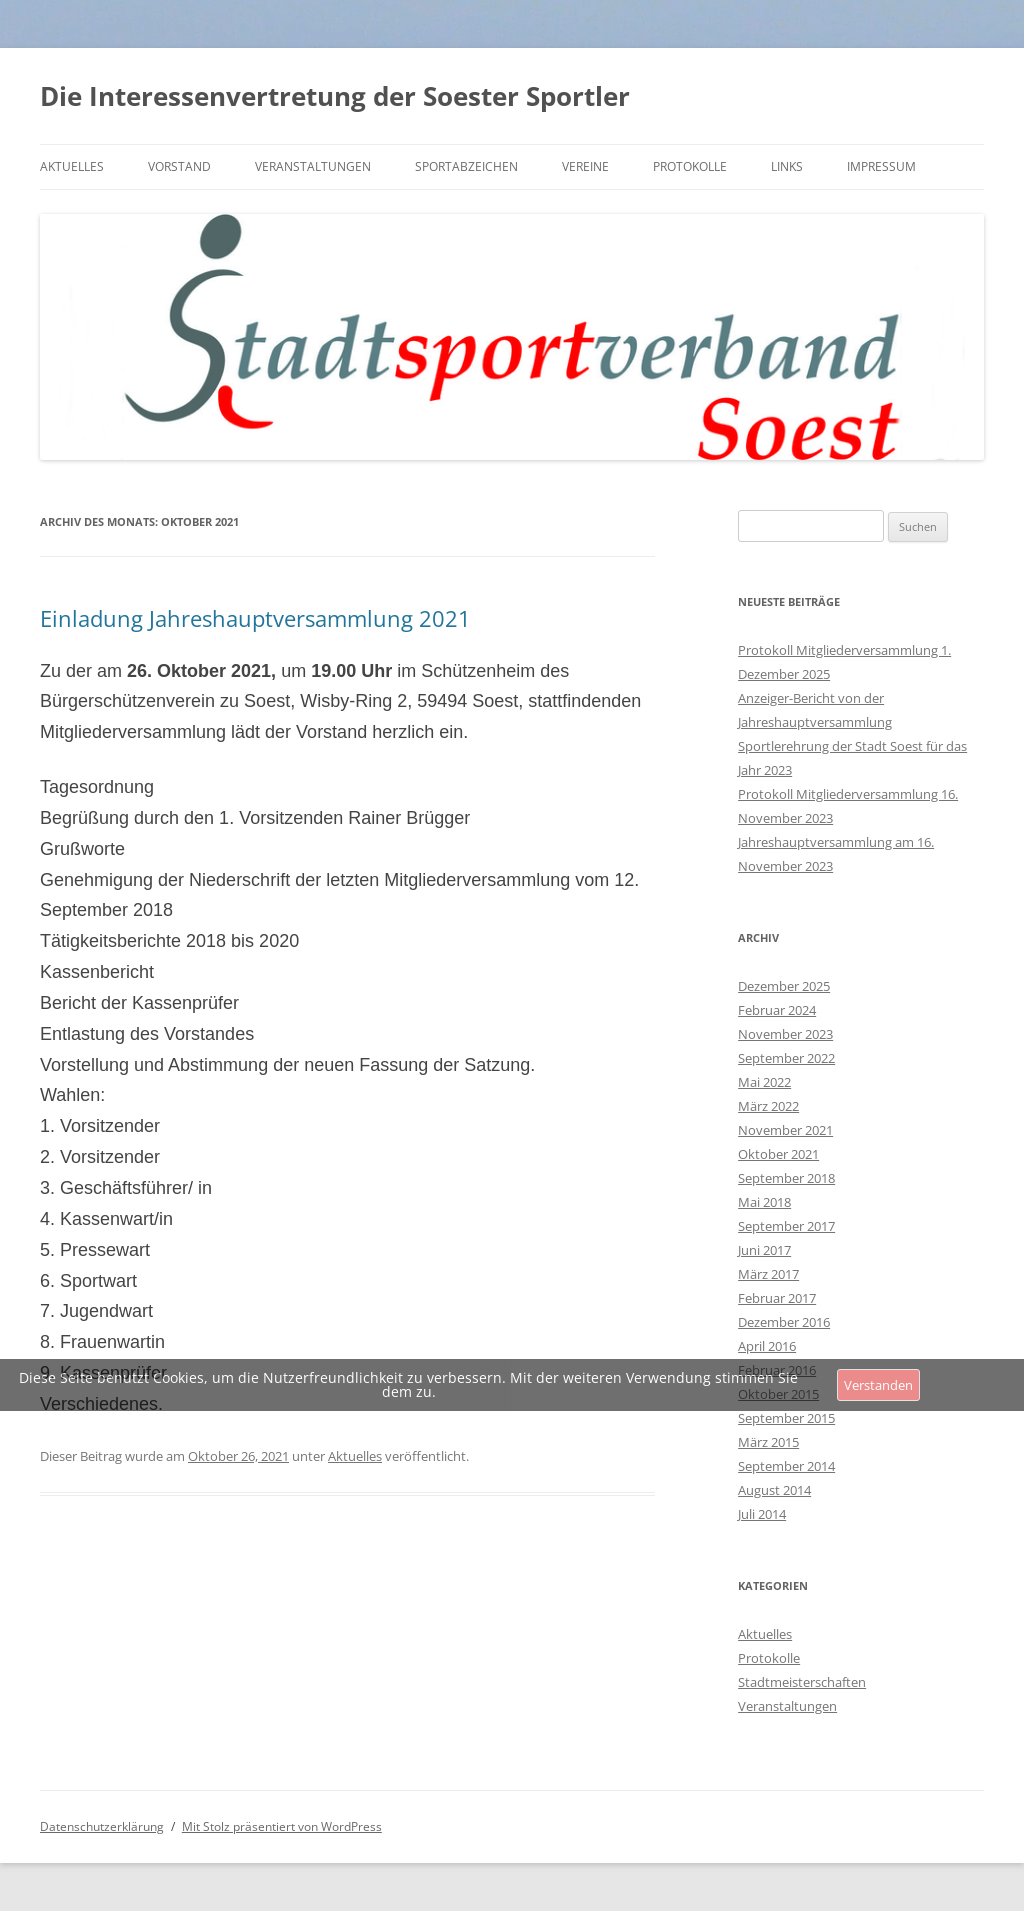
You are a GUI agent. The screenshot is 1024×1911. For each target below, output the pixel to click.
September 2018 (786, 1178)
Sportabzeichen (466, 166)
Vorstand (179, 166)
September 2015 (786, 1418)
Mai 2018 (764, 1202)
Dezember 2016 (784, 1322)
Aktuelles (72, 166)
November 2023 (785, 1034)
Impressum (881, 166)
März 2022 (768, 1106)
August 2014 (774, 1490)
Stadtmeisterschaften (802, 1682)
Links (787, 166)
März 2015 (768, 1442)
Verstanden (878, 1385)
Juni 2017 (764, 1250)
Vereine (585, 166)
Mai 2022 (764, 1082)
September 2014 (786, 1466)
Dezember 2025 (784, 986)
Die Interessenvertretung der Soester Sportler (335, 96)
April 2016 (767, 1346)
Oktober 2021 (778, 1154)
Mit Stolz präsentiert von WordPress (282, 1826)
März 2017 (768, 1274)
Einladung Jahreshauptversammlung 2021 (255, 618)
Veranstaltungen (313, 166)
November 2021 (785, 1130)
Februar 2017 (777, 1298)
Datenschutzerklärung (102, 1826)
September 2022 (786, 1058)
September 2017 (786, 1226)
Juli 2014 (762, 1514)
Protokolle (690, 166)
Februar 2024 (777, 1010)
